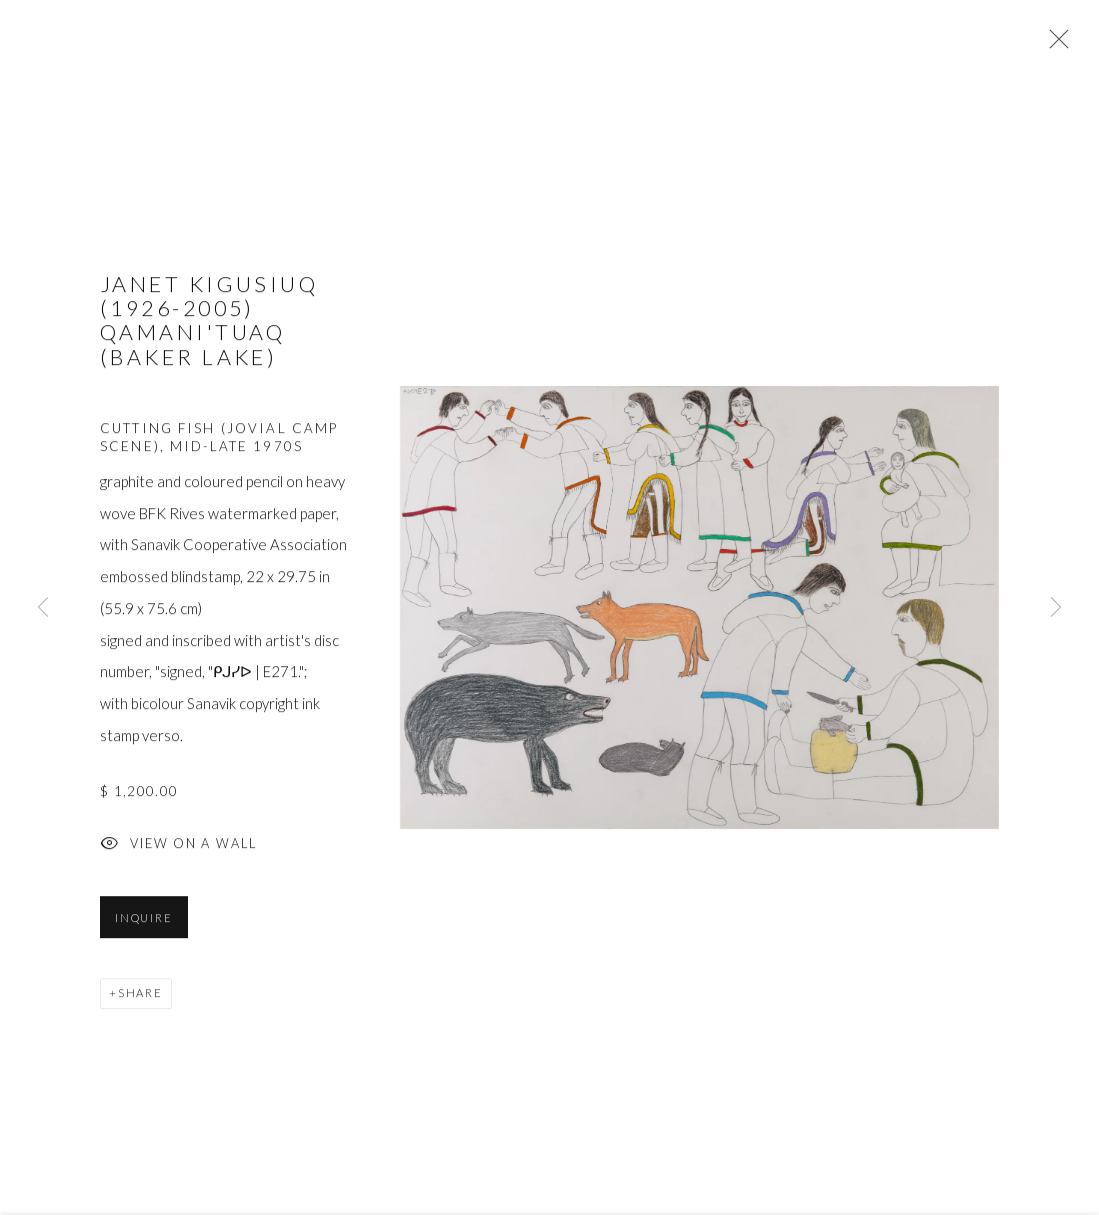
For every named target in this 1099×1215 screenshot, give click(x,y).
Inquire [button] (144, 920)
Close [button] (1054, 45)
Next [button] (1056, 607)
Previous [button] (43, 607)
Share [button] (140, 995)
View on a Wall (178, 848)
